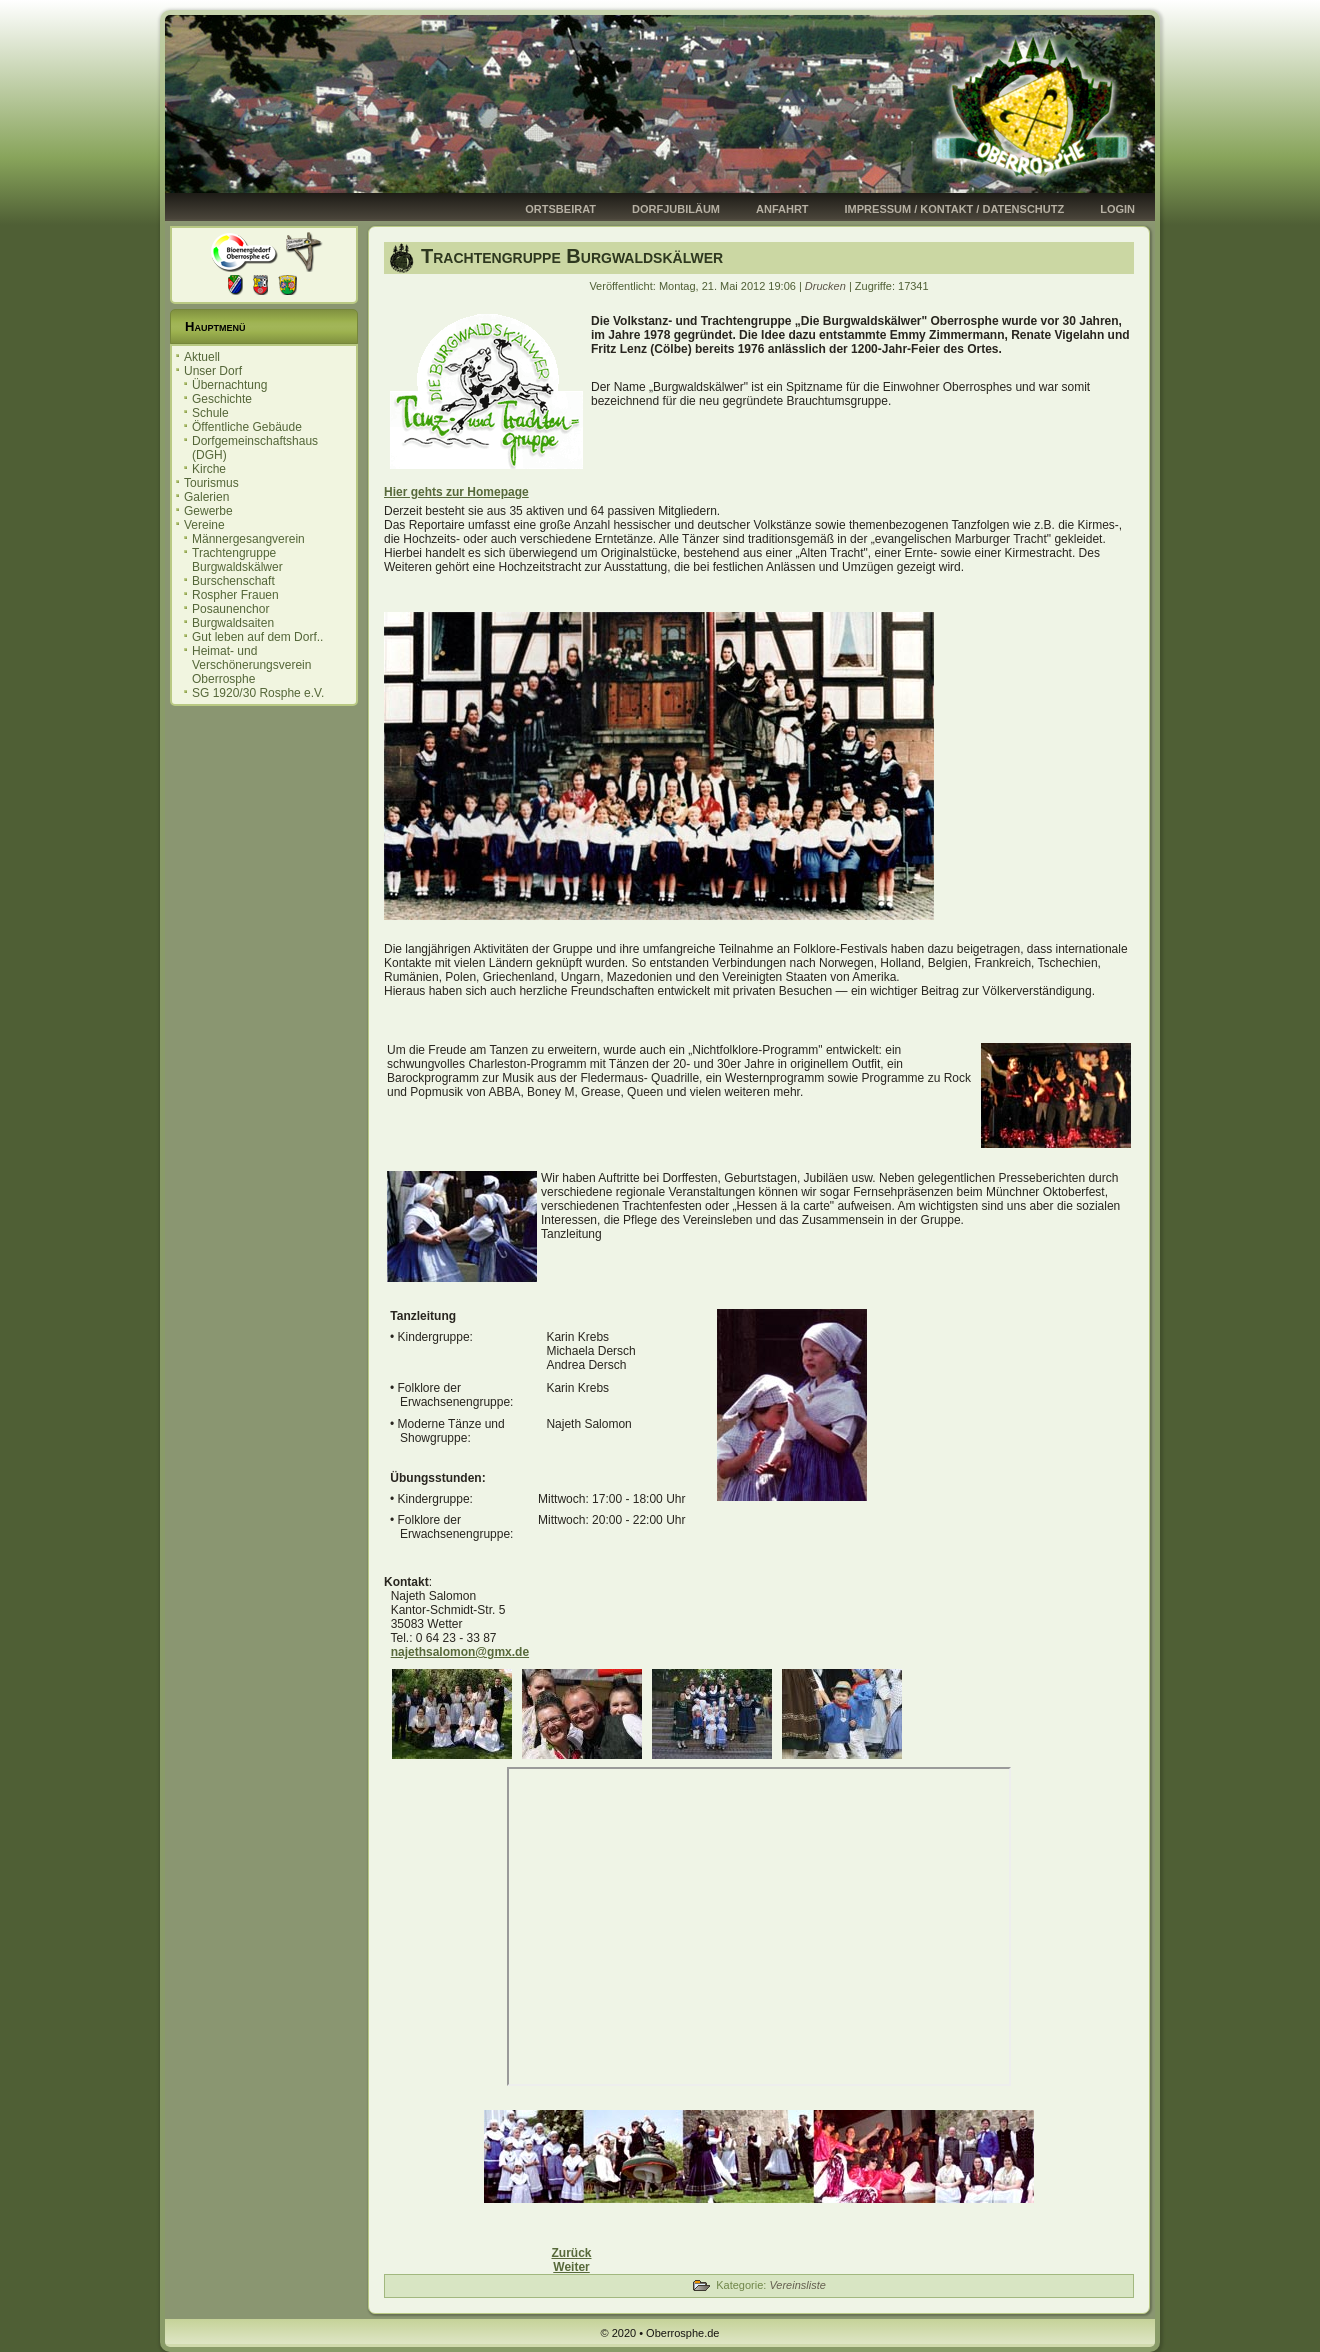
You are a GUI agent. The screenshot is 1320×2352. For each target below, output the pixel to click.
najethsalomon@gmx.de (460, 1652)
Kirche (209, 469)
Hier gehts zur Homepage (456, 492)
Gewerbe (208, 511)
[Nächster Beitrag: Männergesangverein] (571, 2267)
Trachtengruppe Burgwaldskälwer (237, 560)
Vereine (204, 525)
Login (1117, 209)
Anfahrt (782, 209)
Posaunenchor (230, 609)
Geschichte (222, 399)
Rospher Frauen (235, 595)
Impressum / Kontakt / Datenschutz (955, 209)
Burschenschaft (233, 581)
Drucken (827, 286)
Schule (210, 413)
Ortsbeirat (560, 209)
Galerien (206, 497)
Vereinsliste (797, 2285)
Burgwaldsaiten (233, 623)
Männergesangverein (248, 539)
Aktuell (202, 357)
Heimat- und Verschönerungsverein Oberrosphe (251, 665)
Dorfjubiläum (676, 209)
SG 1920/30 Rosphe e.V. (258, 693)
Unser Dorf (213, 371)
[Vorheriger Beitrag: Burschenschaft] (571, 2253)
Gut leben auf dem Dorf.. (257, 637)
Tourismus (211, 483)
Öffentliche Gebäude (247, 427)
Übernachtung (229, 385)
